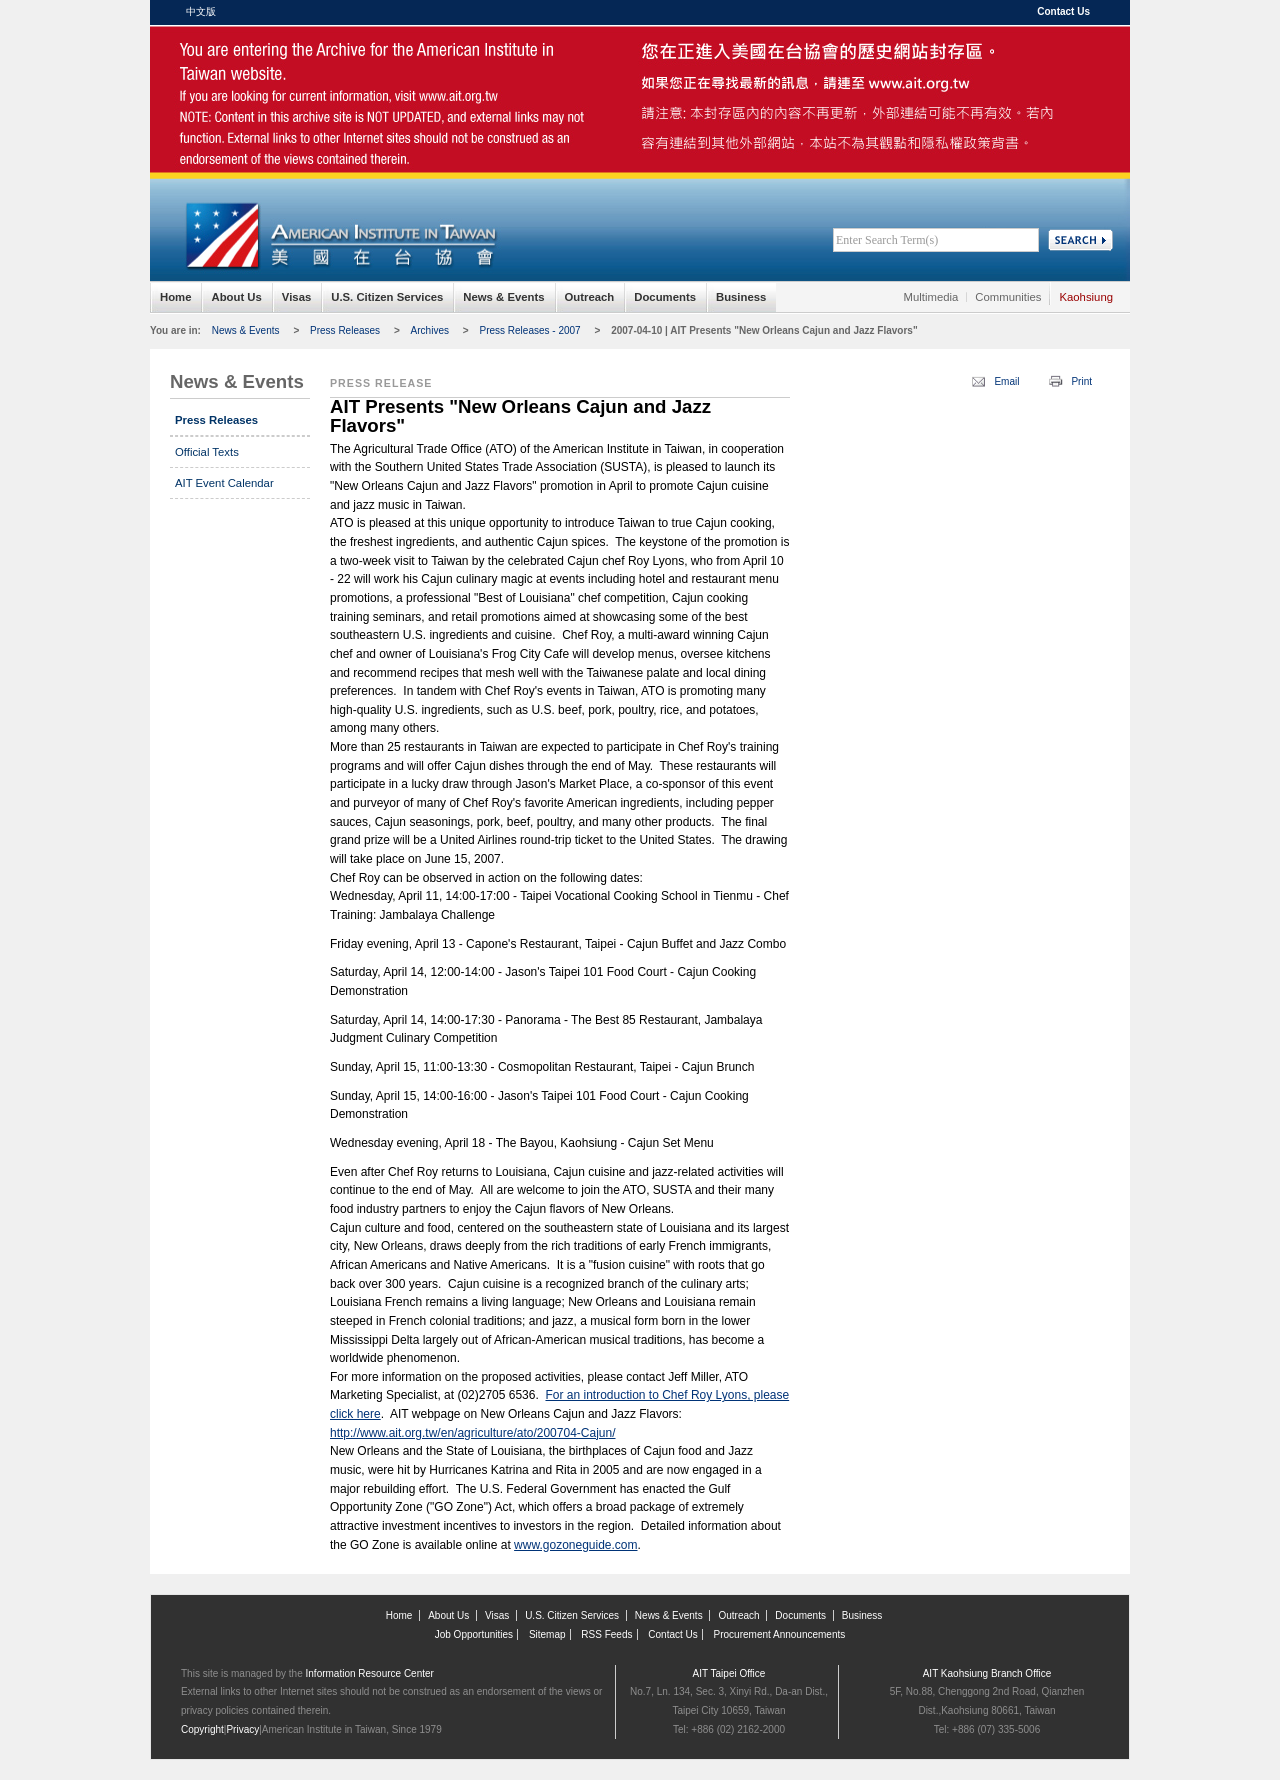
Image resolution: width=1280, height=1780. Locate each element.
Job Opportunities (474, 1634)
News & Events (503, 297)
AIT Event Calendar (224, 483)
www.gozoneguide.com (575, 1545)
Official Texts (207, 452)
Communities (1008, 297)
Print (1081, 381)
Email (1006, 381)
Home (175, 297)
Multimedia (931, 297)
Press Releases (345, 330)
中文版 (201, 11)
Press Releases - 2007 (529, 330)
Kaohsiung (1086, 297)
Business (741, 297)
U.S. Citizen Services (387, 297)
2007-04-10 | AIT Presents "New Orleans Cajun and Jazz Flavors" (764, 330)
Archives (430, 330)
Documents (665, 297)
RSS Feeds (606, 1634)
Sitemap (547, 1634)
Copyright (202, 1729)
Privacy (242, 1729)
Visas (296, 297)
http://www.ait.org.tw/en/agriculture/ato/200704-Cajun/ (473, 1433)
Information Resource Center (370, 1673)
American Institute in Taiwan (340, 69)
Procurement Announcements (780, 1634)
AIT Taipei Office (729, 1673)
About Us (236, 297)
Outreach (590, 297)
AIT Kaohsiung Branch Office (987, 1673)
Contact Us (1063, 11)
